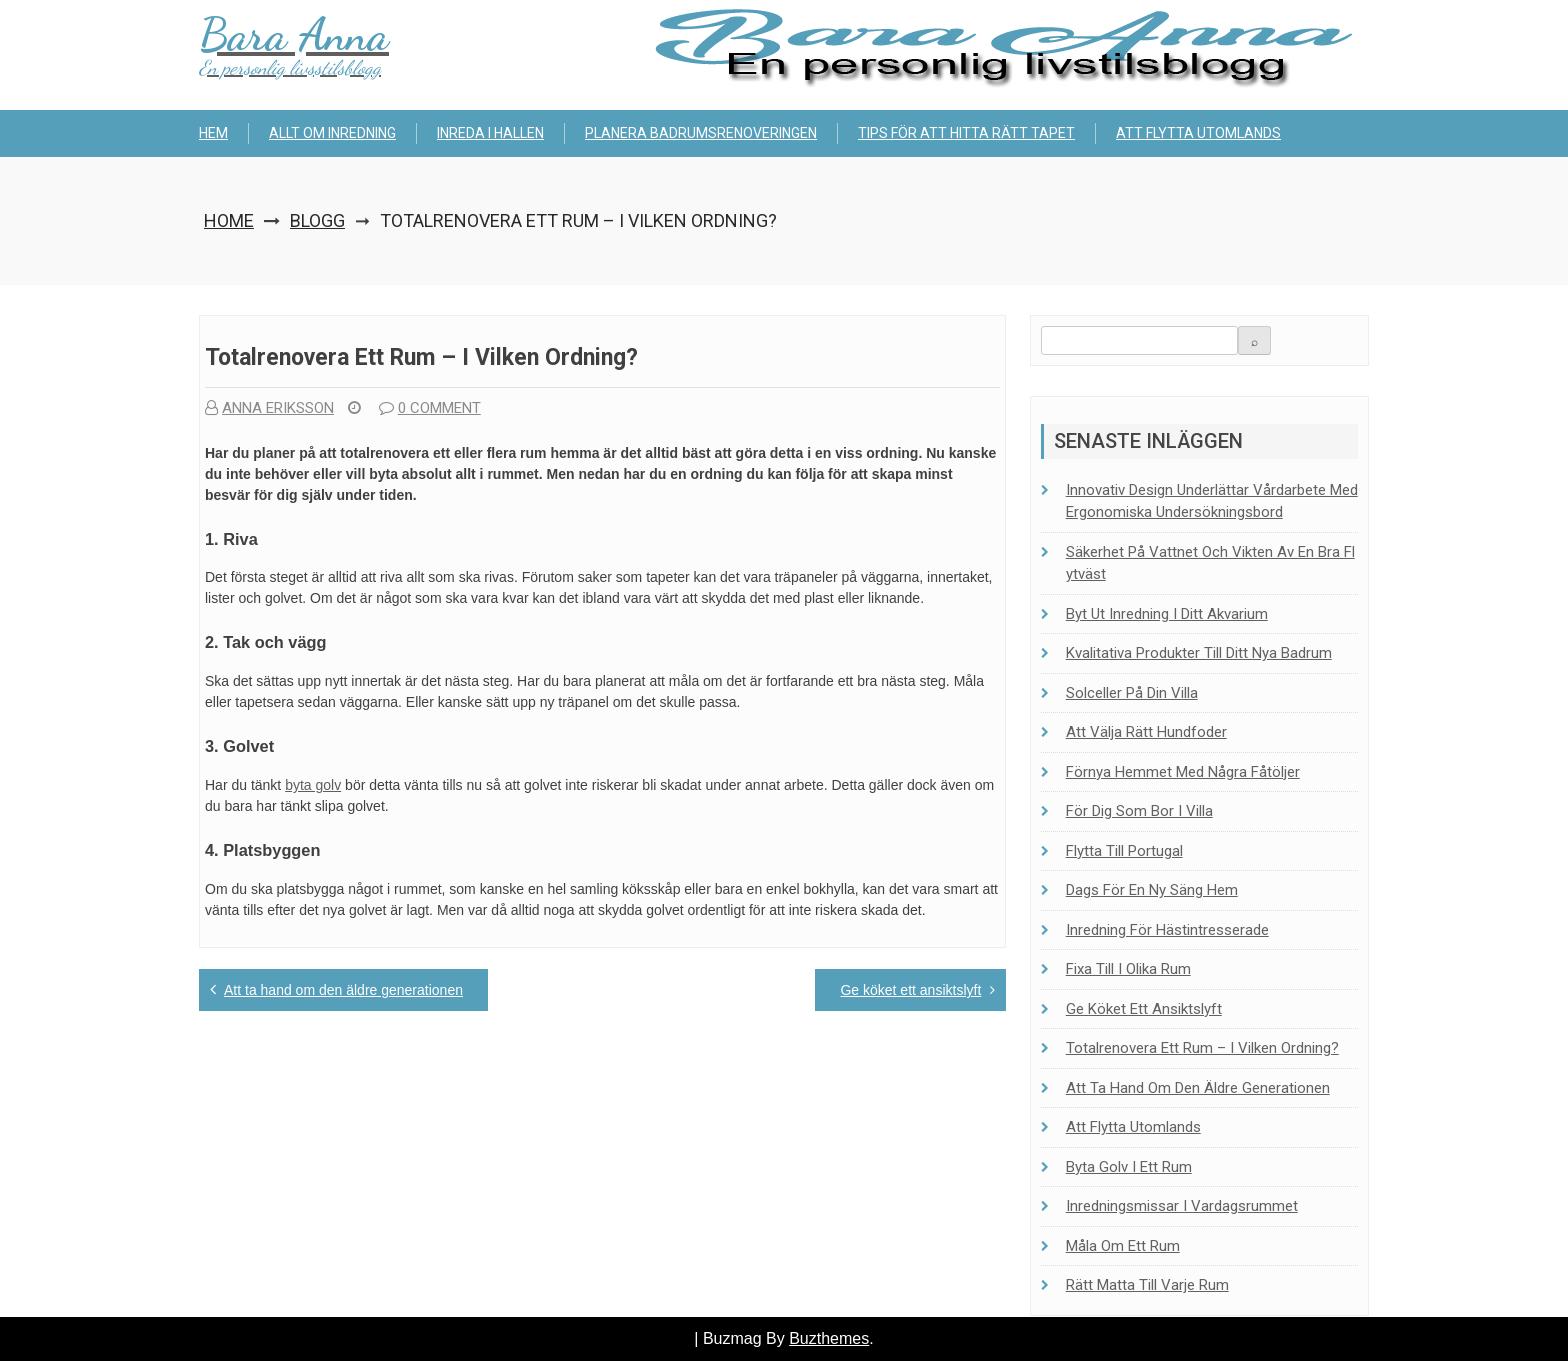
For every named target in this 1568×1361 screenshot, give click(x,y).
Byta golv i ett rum (1129, 1167)
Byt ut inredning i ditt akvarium (1167, 614)
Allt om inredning (332, 133)
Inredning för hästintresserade (1167, 930)
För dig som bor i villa (1139, 811)
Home (229, 220)
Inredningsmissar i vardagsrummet (1182, 1206)
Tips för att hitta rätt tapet (966, 133)
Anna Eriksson (269, 408)
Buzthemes (829, 1338)
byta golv (313, 785)
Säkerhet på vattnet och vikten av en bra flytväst (1210, 563)
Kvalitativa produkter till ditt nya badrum (1199, 653)
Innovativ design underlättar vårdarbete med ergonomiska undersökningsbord (1212, 501)
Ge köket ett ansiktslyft (910, 990)
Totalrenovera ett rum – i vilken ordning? (1202, 1048)
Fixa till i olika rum (1128, 969)
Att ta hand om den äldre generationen (343, 990)
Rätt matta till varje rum (1147, 1285)
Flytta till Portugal (1124, 851)
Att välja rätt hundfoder (1146, 732)
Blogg (317, 220)
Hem (213, 133)
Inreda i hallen (490, 133)
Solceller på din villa (1132, 693)
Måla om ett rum (1123, 1246)
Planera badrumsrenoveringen (701, 133)
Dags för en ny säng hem (1152, 890)
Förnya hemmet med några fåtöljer (1183, 772)
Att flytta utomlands (1198, 133)
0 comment (430, 408)
